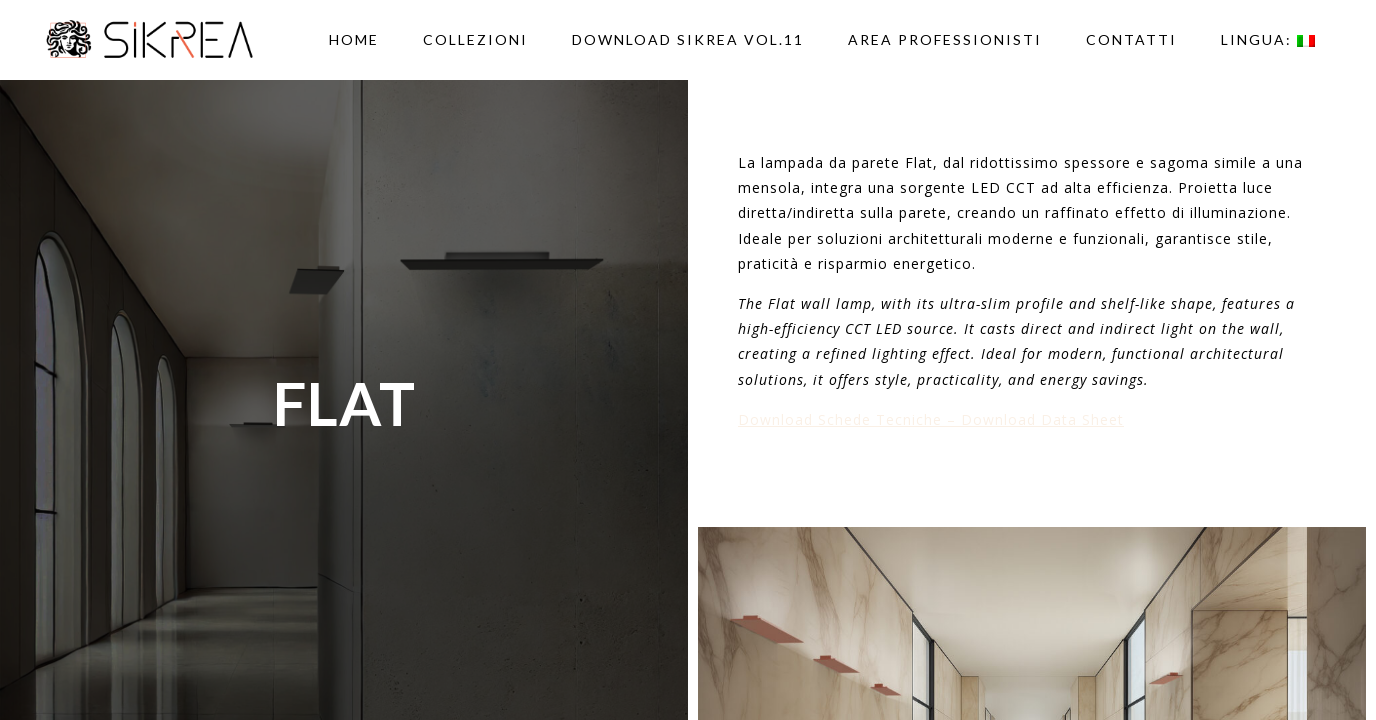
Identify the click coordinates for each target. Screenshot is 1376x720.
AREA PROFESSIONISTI (945, 39)
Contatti (1131, 39)
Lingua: (1268, 39)
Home (354, 39)
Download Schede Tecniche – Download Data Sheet (931, 419)
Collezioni (475, 39)
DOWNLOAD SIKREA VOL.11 (688, 39)
